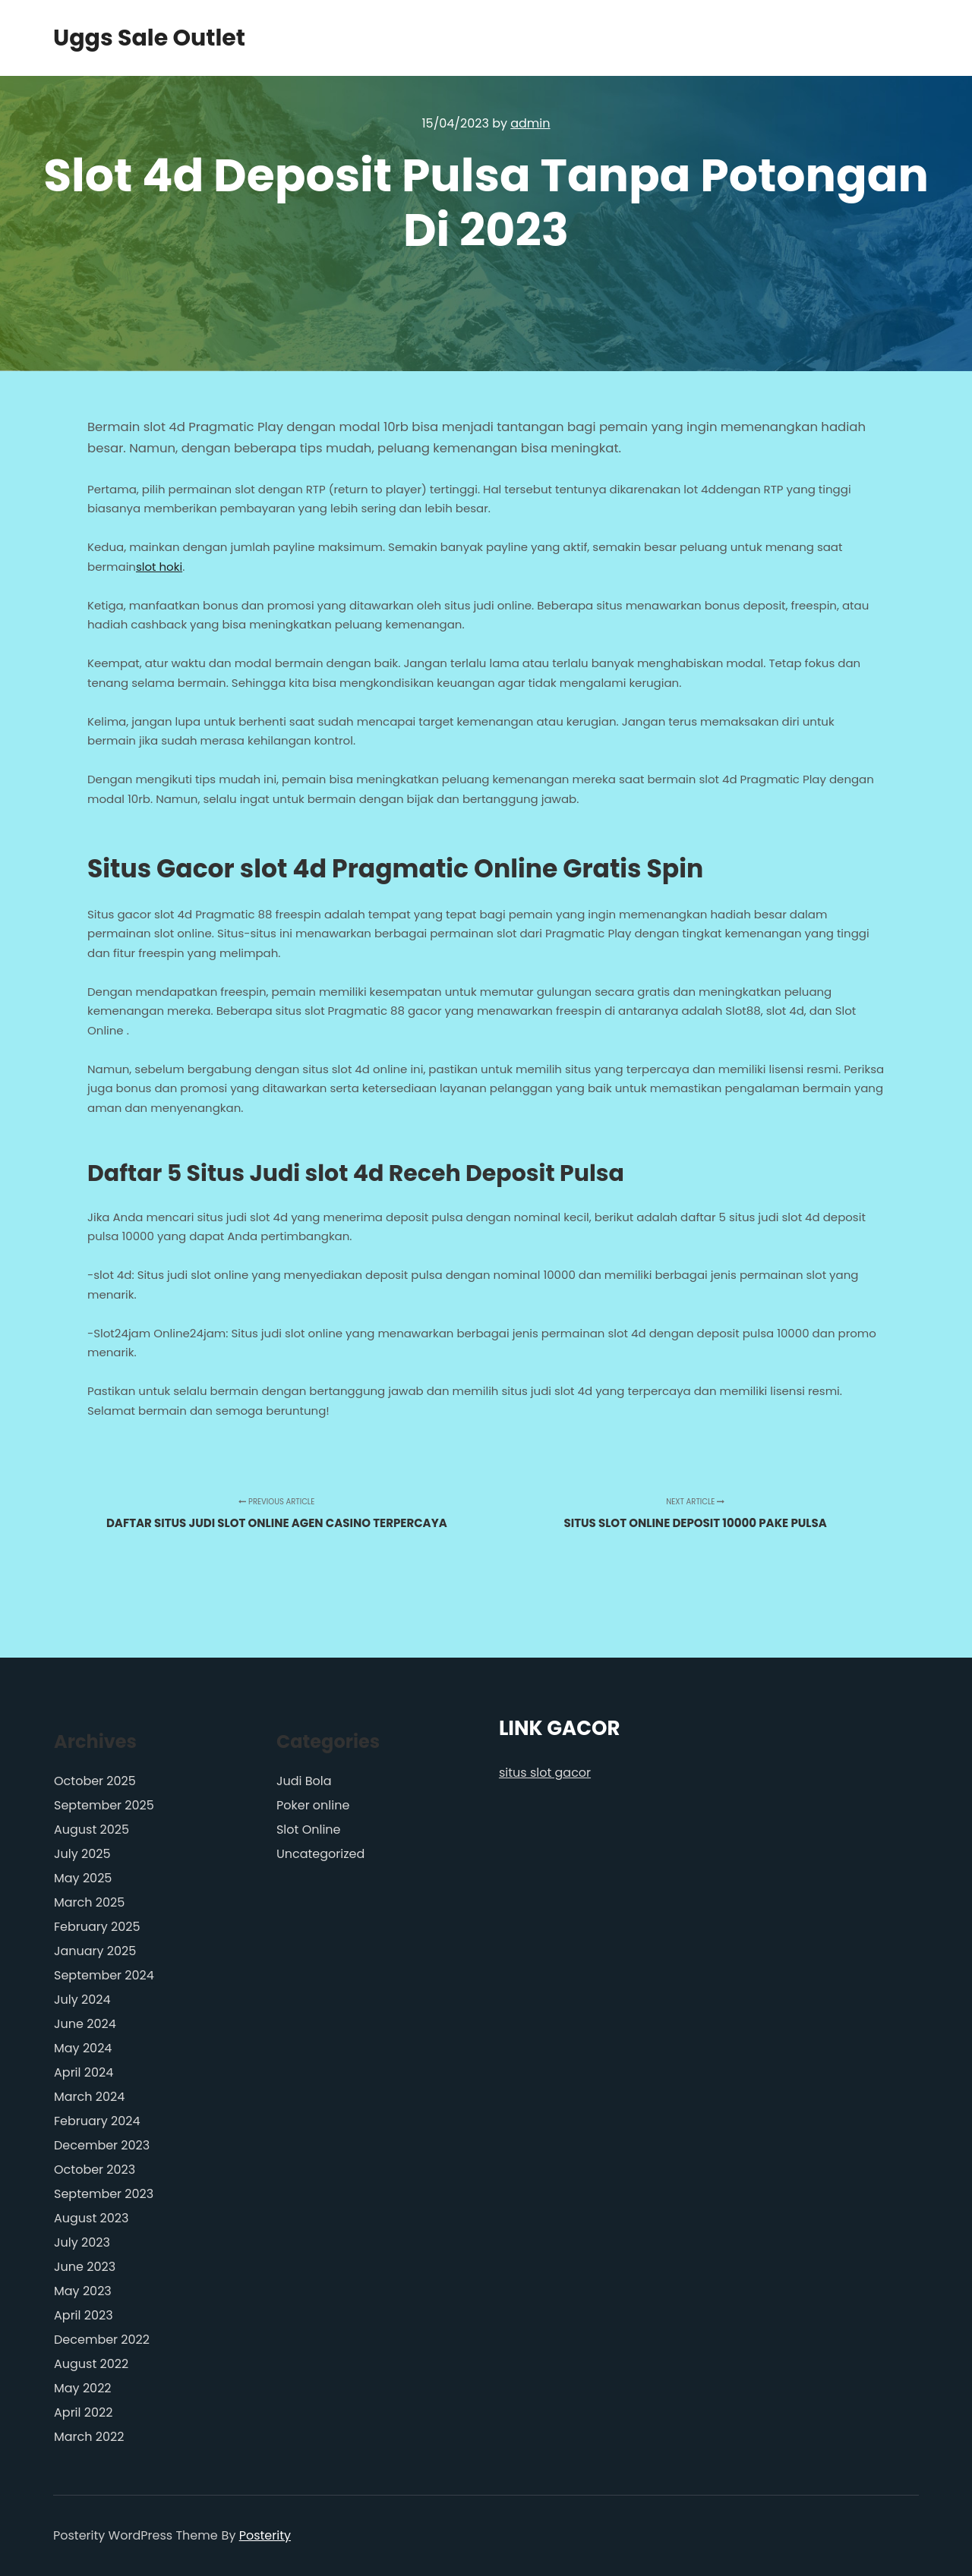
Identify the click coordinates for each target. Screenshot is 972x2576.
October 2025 (95, 1781)
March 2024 (89, 2096)
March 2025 (89, 1902)
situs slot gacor (545, 1772)
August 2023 (91, 2218)
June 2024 (85, 2024)
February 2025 (97, 1926)
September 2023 (103, 2194)
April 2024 (83, 2072)
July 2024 (82, 1999)
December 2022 (102, 2339)
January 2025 (95, 1951)
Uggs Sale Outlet (129, 38)
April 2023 (83, 2315)
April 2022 (83, 2412)
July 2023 (82, 2242)
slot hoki (159, 567)
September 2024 (104, 1975)
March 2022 (89, 2436)
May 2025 (83, 1878)
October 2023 (94, 2169)
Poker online (312, 1805)
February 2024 (97, 2121)
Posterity (265, 2535)
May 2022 (83, 2388)
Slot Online (308, 1829)
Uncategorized (320, 1854)
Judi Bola (304, 1781)
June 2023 (84, 2266)
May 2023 (83, 2291)
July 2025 (82, 1854)
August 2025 (91, 1829)
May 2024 (83, 2048)
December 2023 (102, 2145)
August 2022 (91, 2364)
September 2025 (104, 1805)
